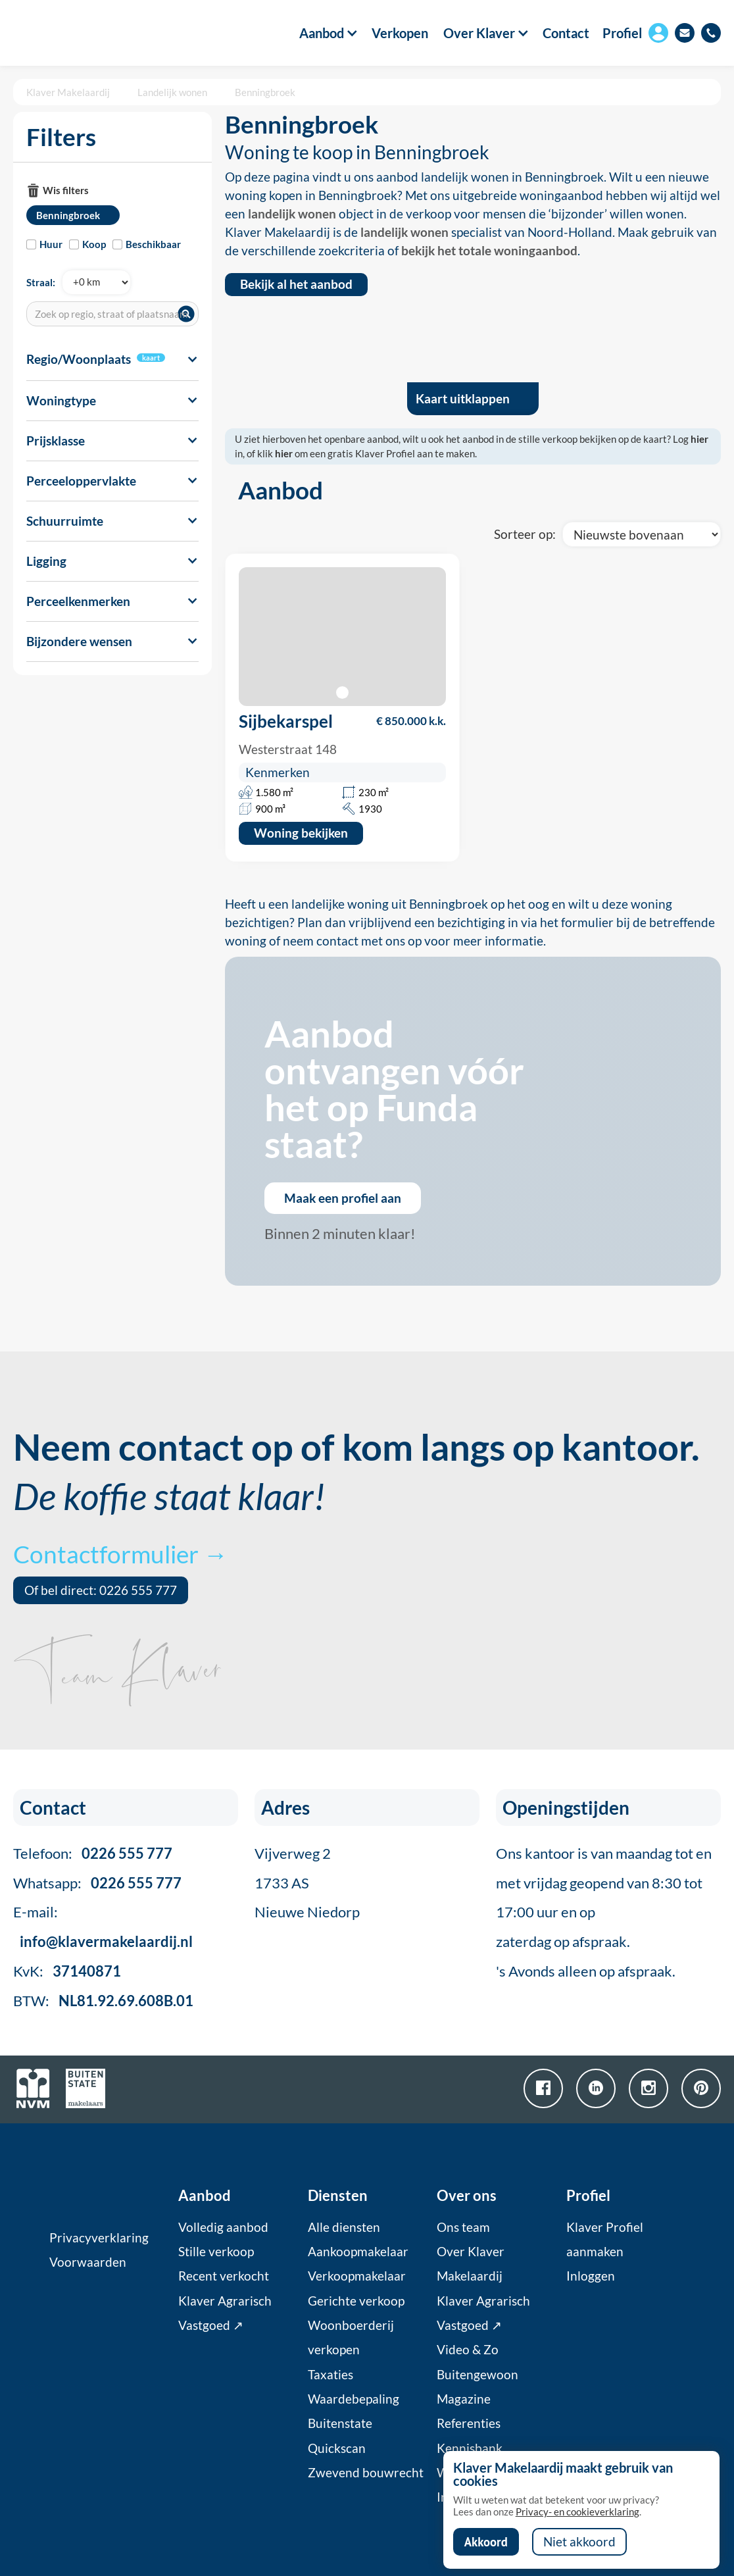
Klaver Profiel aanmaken (604, 2239)
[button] (322, 33)
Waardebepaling (353, 2399)
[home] (70, 33)
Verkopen (400, 32)
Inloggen (590, 2276)
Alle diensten (344, 2227)
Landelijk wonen (172, 92)
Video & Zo (468, 2349)
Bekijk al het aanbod (296, 284)
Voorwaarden (87, 2262)
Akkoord (486, 2542)
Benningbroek (265, 92)
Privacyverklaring (99, 2238)
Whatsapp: (97, 1883)
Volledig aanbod (223, 2227)
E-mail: (103, 1926)
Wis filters (66, 190)
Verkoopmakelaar (357, 2276)
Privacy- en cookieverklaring (577, 2511)
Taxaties (330, 2374)
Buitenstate (340, 2423)
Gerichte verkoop (356, 2301)
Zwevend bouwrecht (366, 2472)
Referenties (469, 2423)
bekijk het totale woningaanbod (489, 250)
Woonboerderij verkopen (351, 2337)
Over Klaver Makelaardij (470, 2263)
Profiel (622, 33)
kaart (151, 357)
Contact (566, 32)
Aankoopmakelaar (358, 2251)
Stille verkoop (216, 2251)
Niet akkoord (579, 2542)
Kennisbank (469, 2448)
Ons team (463, 2227)
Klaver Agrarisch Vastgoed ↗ (225, 2313)
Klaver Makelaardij (68, 92)
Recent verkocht (223, 2276)
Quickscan (337, 2448)
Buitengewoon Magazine (477, 2386)
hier (699, 439)
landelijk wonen (292, 214)
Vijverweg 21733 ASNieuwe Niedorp (307, 1882)
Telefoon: (92, 1853)
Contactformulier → (120, 1554)
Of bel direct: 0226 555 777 (100, 1590)
